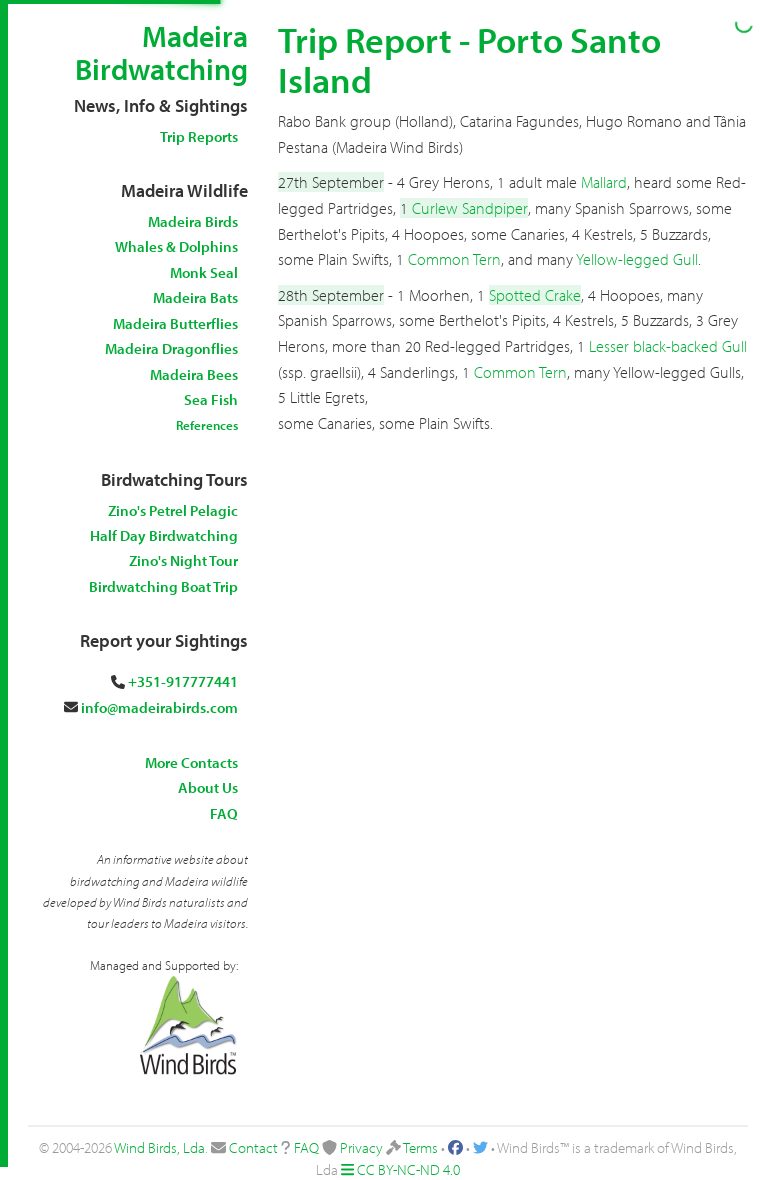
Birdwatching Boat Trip (163, 586)
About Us (208, 787)
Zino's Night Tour (183, 560)
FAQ (224, 813)
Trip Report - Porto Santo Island (469, 59)
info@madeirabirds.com (159, 707)
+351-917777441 (183, 681)
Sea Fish (211, 399)
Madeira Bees (194, 374)
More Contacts (191, 762)
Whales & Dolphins (176, 246)
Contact (253, 1147)
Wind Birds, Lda (159, 1147)
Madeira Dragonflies (171, 348)
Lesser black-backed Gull (668, 346)
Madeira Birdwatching (161, 52)
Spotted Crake (535, 295)
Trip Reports (199, 136)
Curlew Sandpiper (470, 208)
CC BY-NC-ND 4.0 (408, 1169)
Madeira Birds (193, 221)
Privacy (361, 1147)
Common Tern (454, 259)
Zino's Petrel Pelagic (173, 510)
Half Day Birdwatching (164, 535)
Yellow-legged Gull (637, 259)
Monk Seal (204, 272)
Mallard (604, 182)
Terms (420, 1147)
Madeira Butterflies (175, 323)
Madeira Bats (195, 297)
